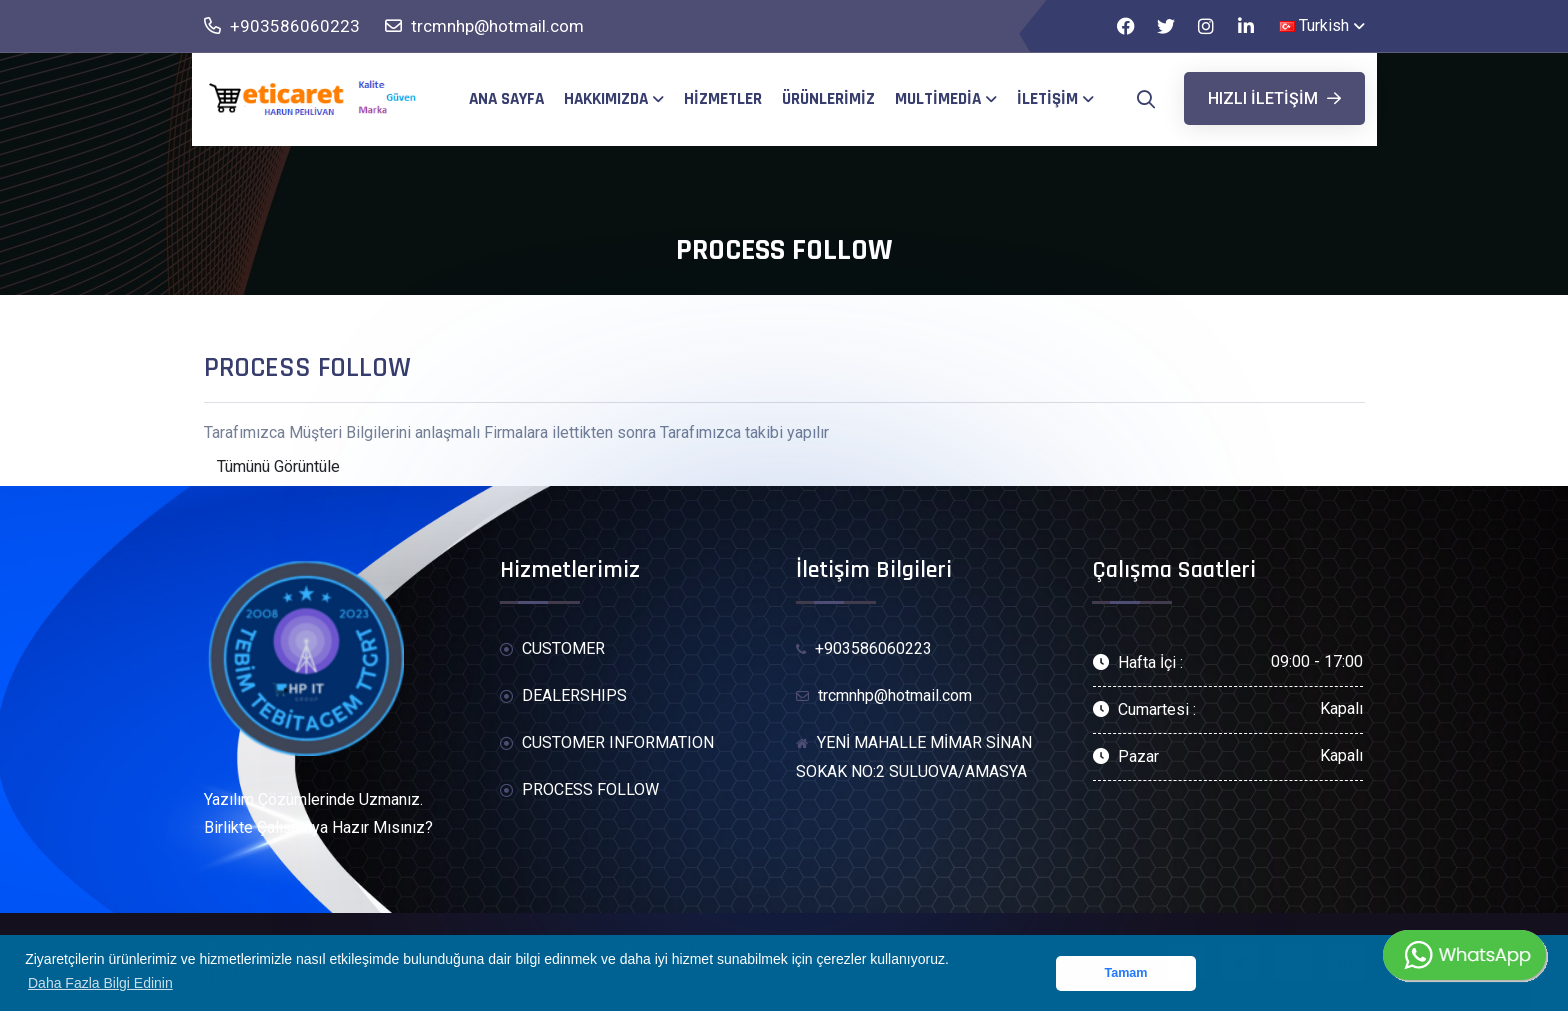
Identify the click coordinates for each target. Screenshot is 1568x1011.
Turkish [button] (1314, 25)
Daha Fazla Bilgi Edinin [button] (100, 983)
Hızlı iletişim (1274, 98)
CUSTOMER (552, 649)
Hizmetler (723, 99)
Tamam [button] (1125, 973)
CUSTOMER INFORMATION (607, 743)
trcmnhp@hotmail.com (484, 26)
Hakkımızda (606, 99)
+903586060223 (282, 26)
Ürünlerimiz (828, 99)
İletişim (1047, 99)
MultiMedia (938, 99)
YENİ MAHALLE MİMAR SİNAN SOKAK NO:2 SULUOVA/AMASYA (914, 757)
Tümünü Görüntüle (278, 466)
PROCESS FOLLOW (579, 790)
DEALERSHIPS (563, 696)
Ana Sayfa (506, 99)
